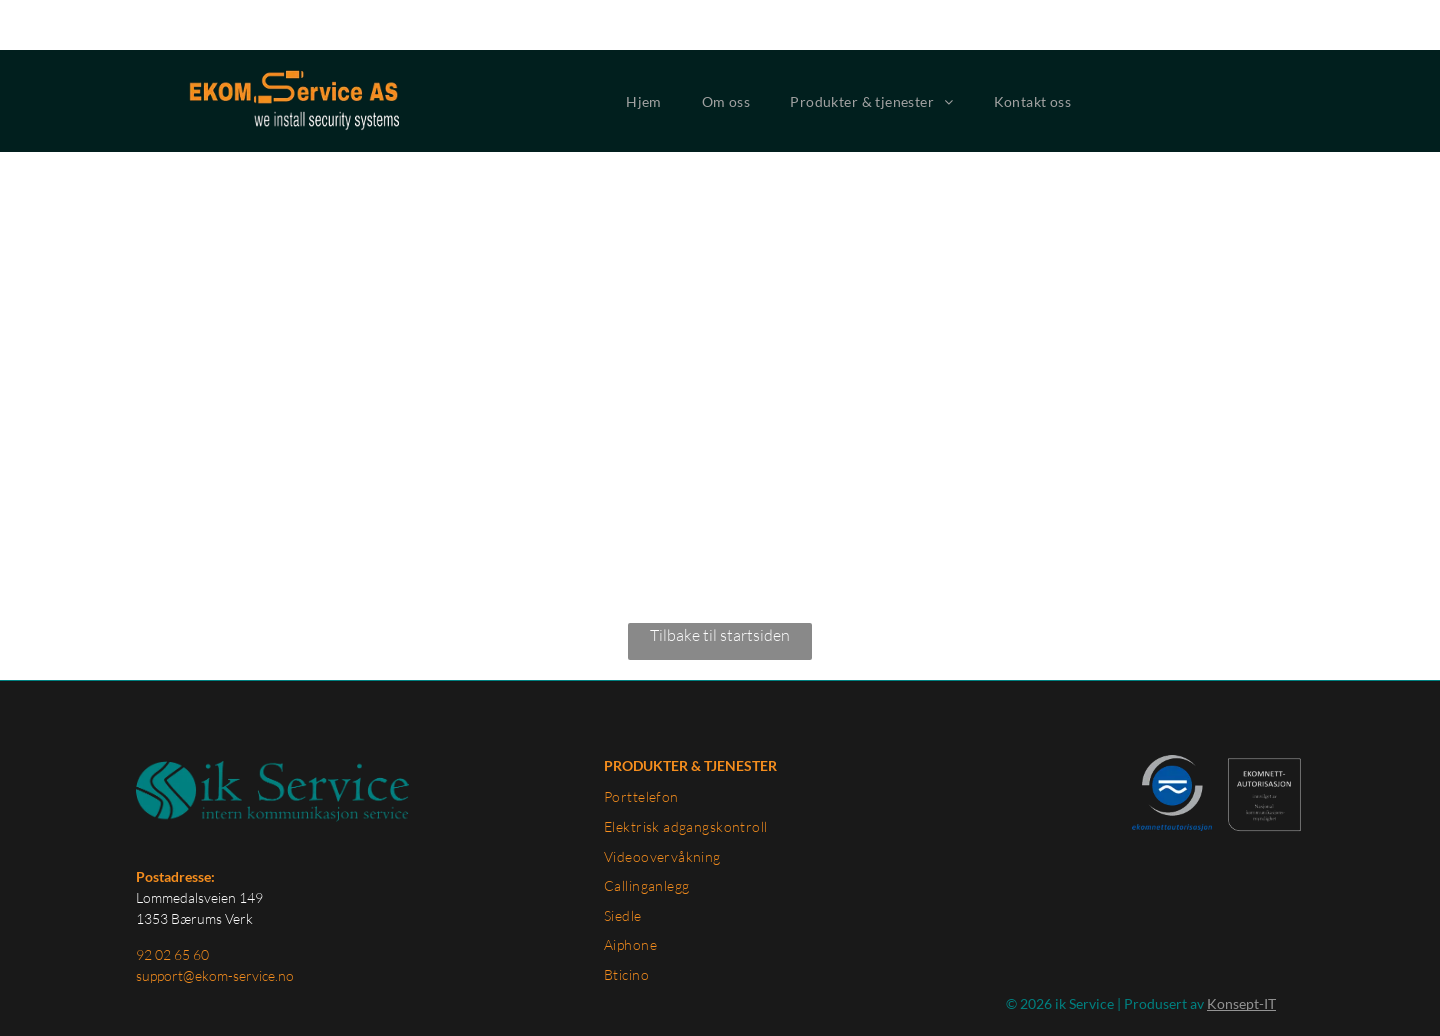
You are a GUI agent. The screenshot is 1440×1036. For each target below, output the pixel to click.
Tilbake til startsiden (720, 585)
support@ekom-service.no (215, 925)
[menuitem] (644, 51)
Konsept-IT (1241, 953)
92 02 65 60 (172, 904)
